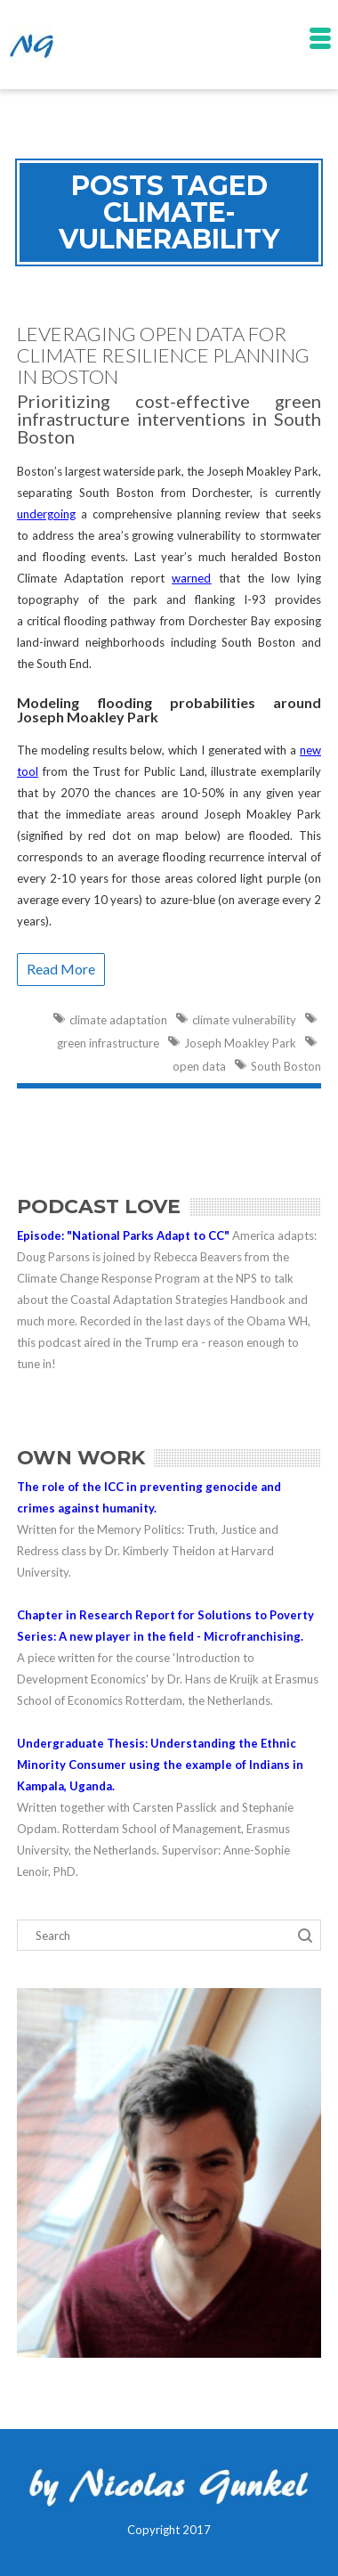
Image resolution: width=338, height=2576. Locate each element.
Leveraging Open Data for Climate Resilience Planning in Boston (163, 355)
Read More (61, 968)
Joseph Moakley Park (240, 1043)
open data (199, 1066)
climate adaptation (118, 1020)
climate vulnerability (244, 1020)
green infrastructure (108, 1043)
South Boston (286, 1066)
